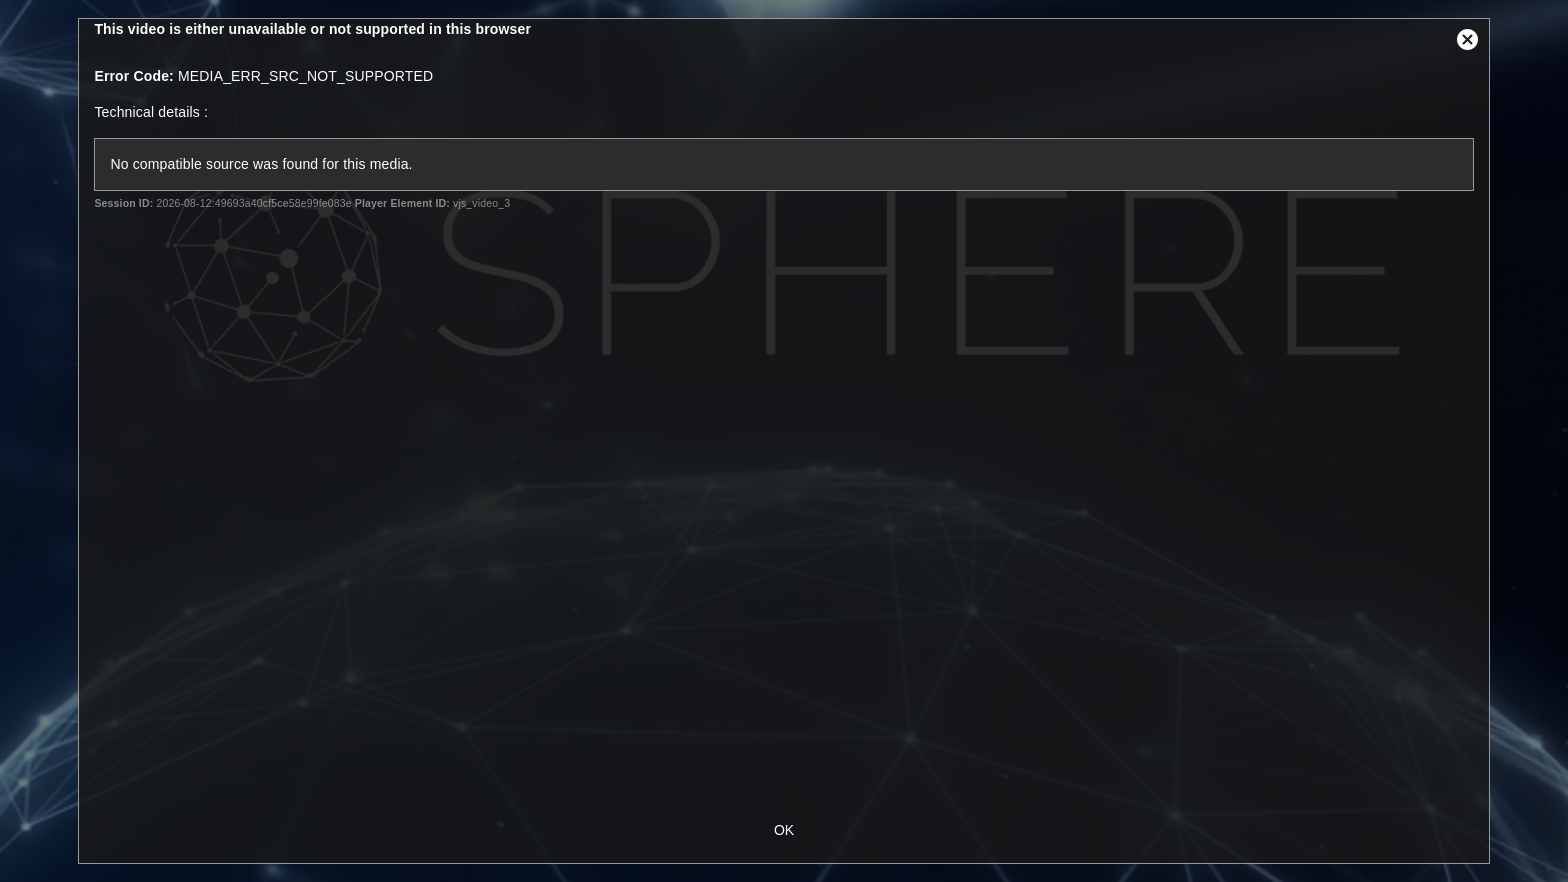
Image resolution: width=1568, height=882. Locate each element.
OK (784, 830)
